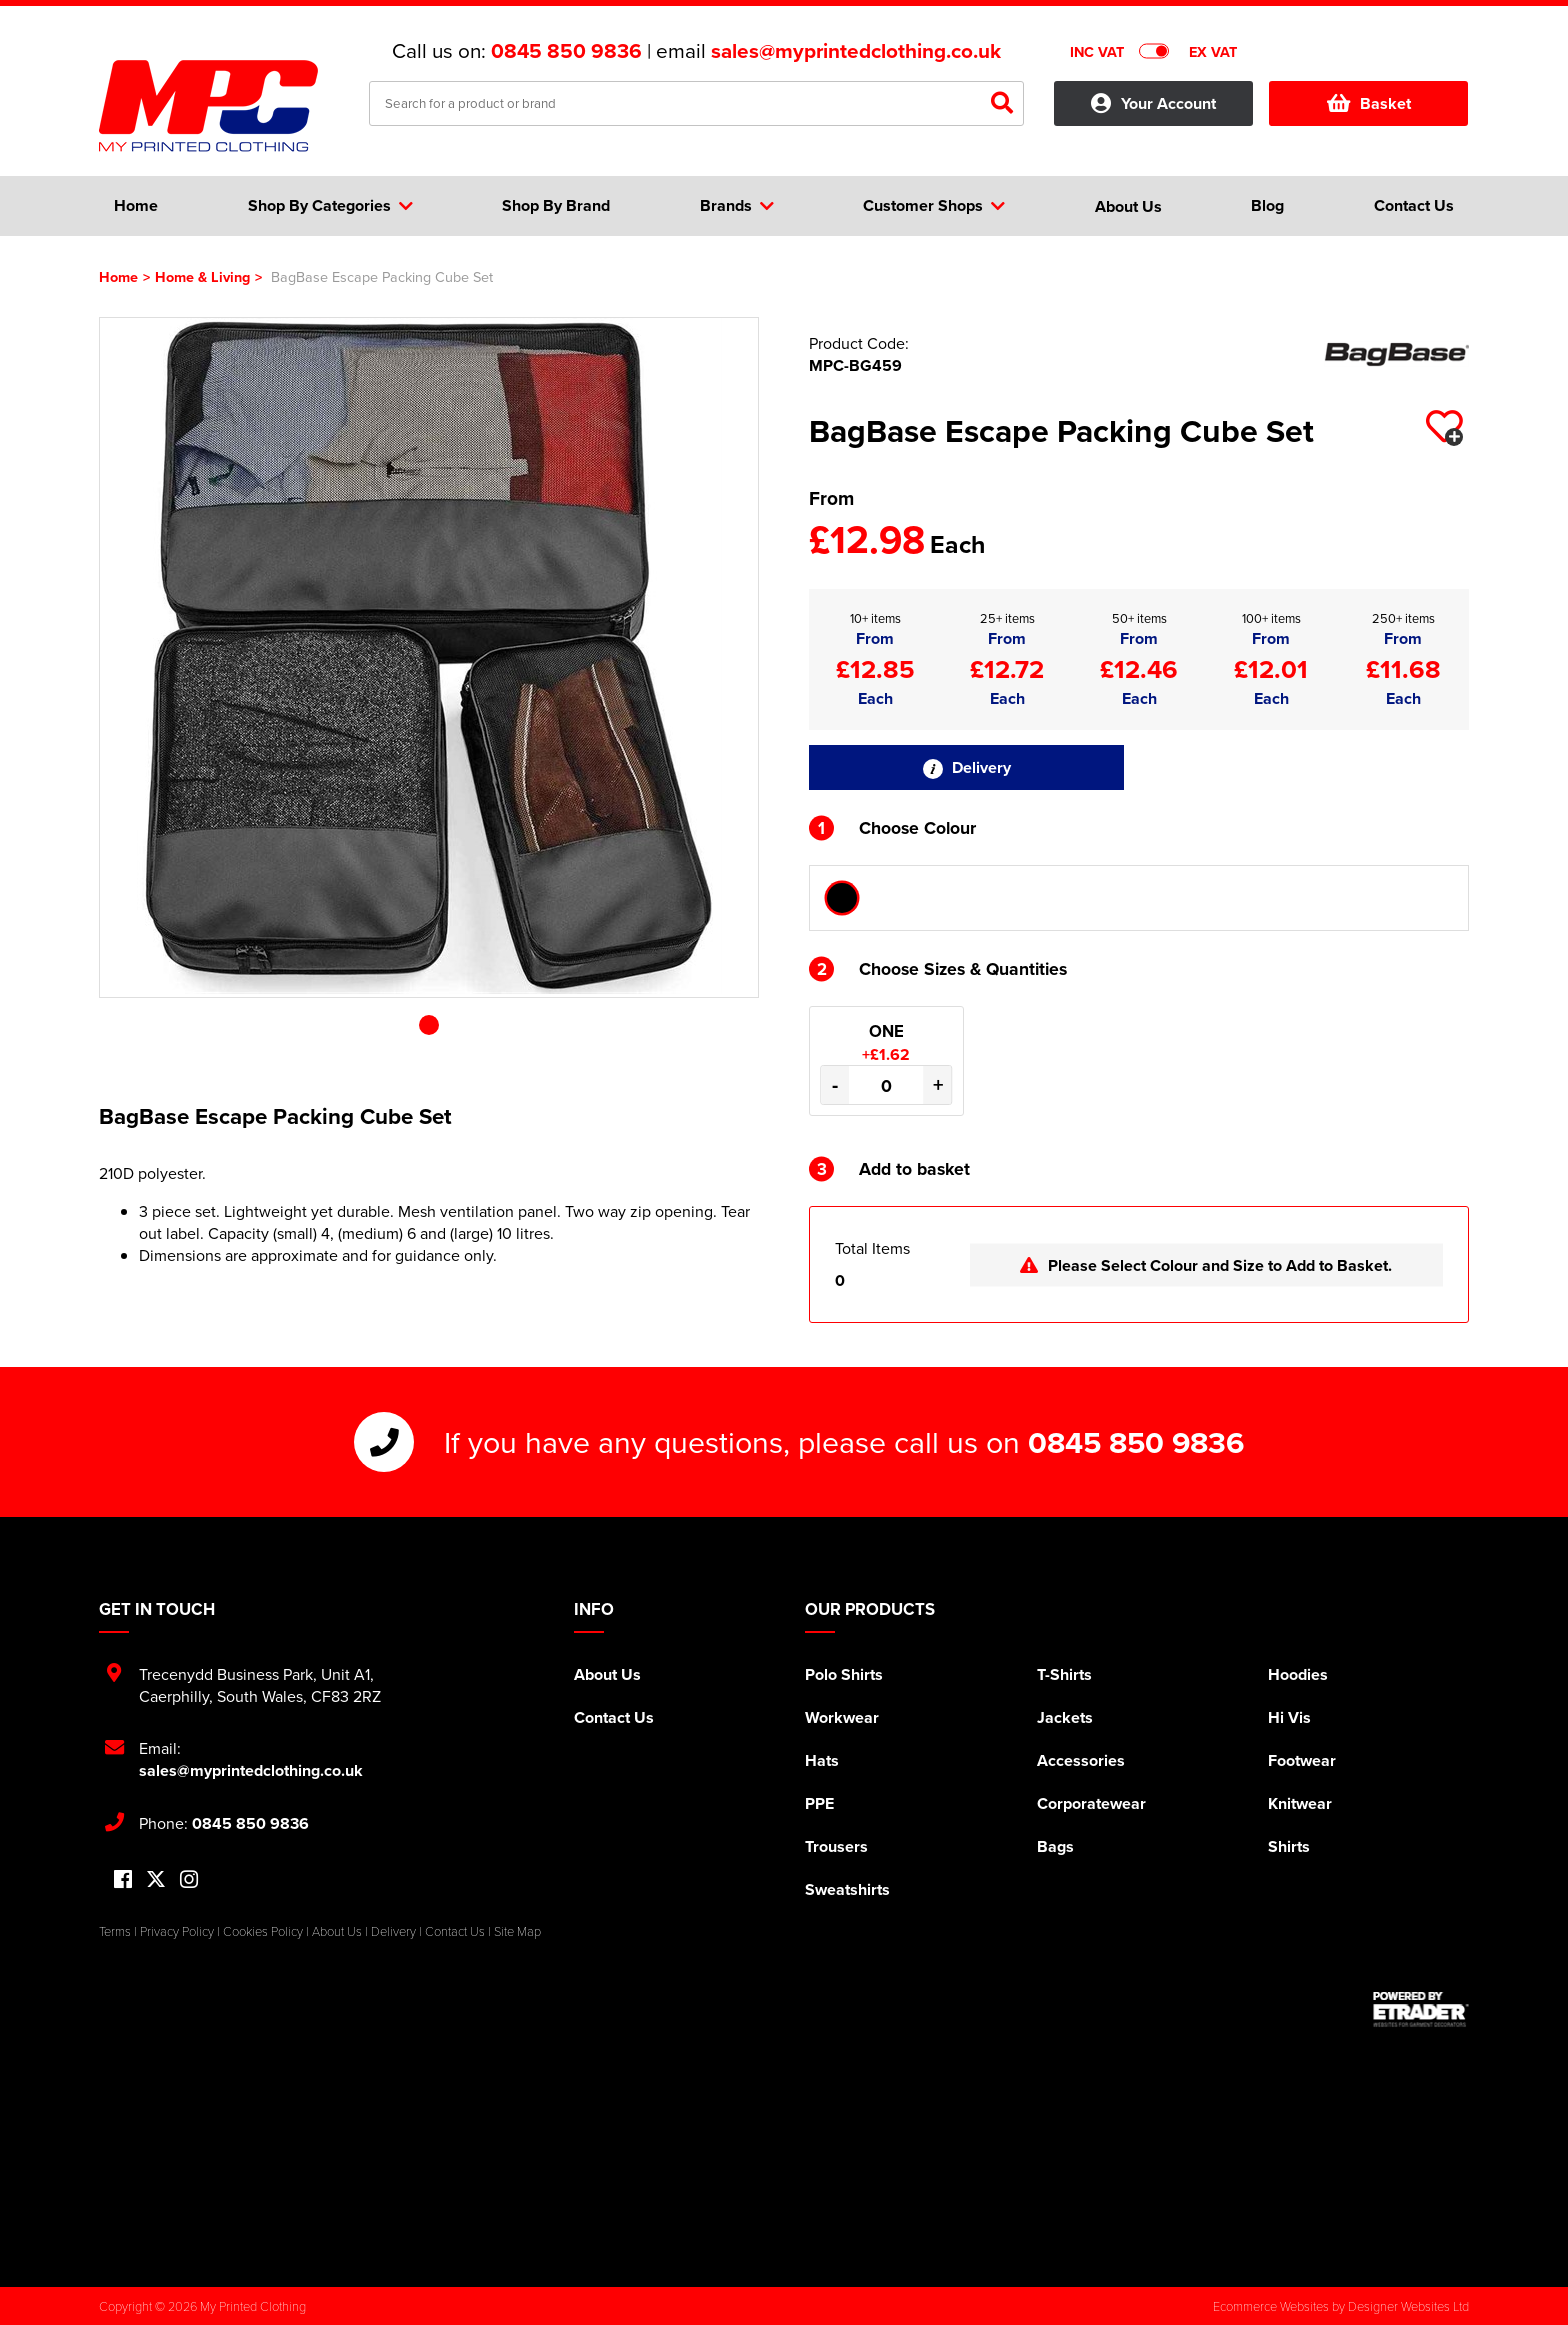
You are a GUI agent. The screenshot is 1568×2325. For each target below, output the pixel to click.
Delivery (967, 767)
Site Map (517, 1931)
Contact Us (614, 1717)
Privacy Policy (177, 1931)
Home (118, 276)
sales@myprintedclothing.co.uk (856, 51)
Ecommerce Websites (1271, 2306)
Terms (115, 1931)
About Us (607, 1674)
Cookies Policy (263, 1931)
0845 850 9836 (566, 51)
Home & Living (202, 276)
